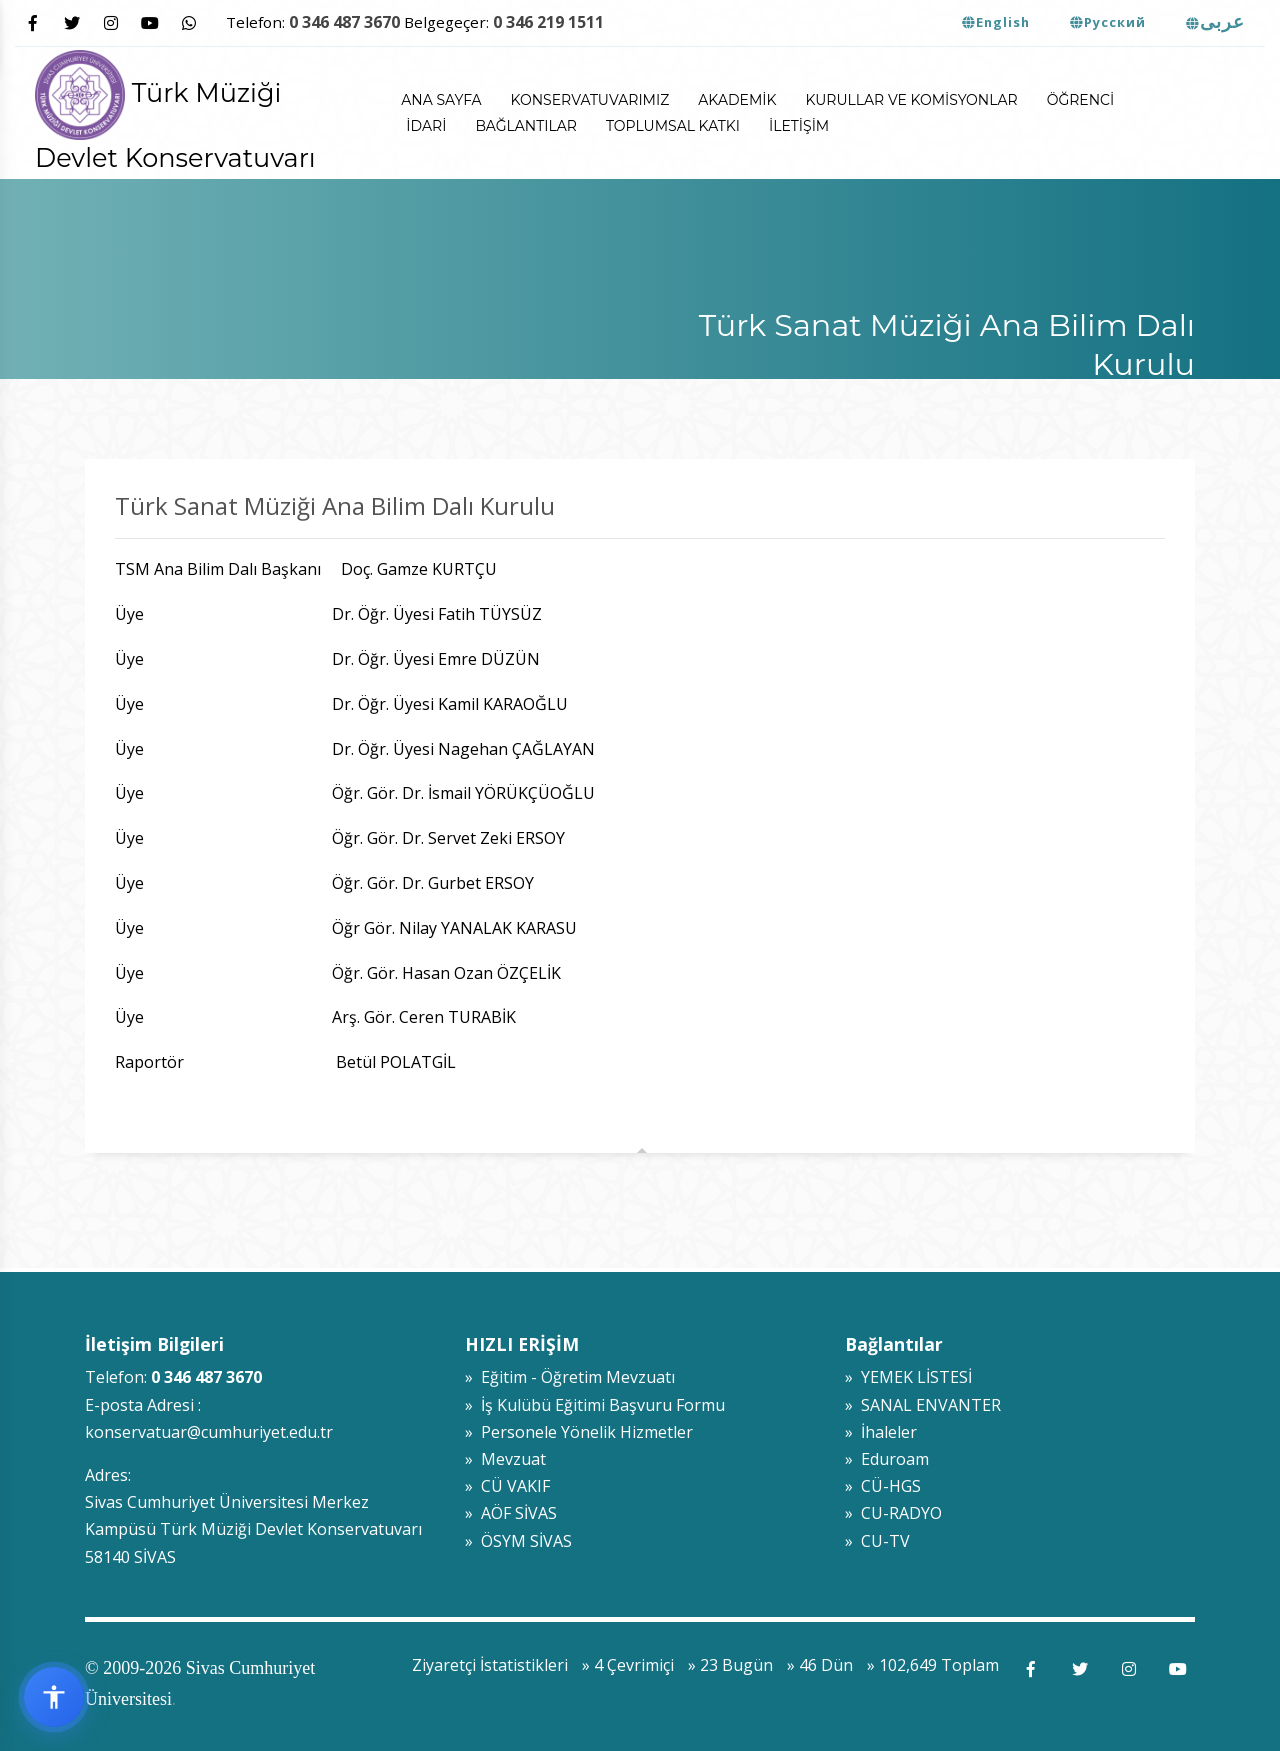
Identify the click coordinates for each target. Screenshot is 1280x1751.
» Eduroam (887, 1459)
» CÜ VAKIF (507, 1486)
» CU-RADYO (893, 1513)
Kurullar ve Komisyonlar (911, 100)
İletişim (799, 126)
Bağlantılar (526, 126)
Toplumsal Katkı (673, 126)
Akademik (737, 100)
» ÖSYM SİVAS (518, 1541)
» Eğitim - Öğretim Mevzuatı (570, 1377)
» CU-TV (877, 1541)
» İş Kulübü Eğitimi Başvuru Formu (595, 1405)
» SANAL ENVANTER (923, 1405)
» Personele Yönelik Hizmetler (579, 1432)
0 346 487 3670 (344, 22)
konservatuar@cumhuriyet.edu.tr (209, 1432)
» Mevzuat (505, 1459)
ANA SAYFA (441, 100)
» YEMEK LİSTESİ (908, 1377)
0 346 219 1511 (548, 22)
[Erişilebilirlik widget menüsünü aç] (54, 1697)
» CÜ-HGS (883, 1486)
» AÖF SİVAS (511, 1513)
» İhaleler (881, 1432)
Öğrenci (1081, 100)
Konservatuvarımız (590, 100)
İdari (426, 126)
